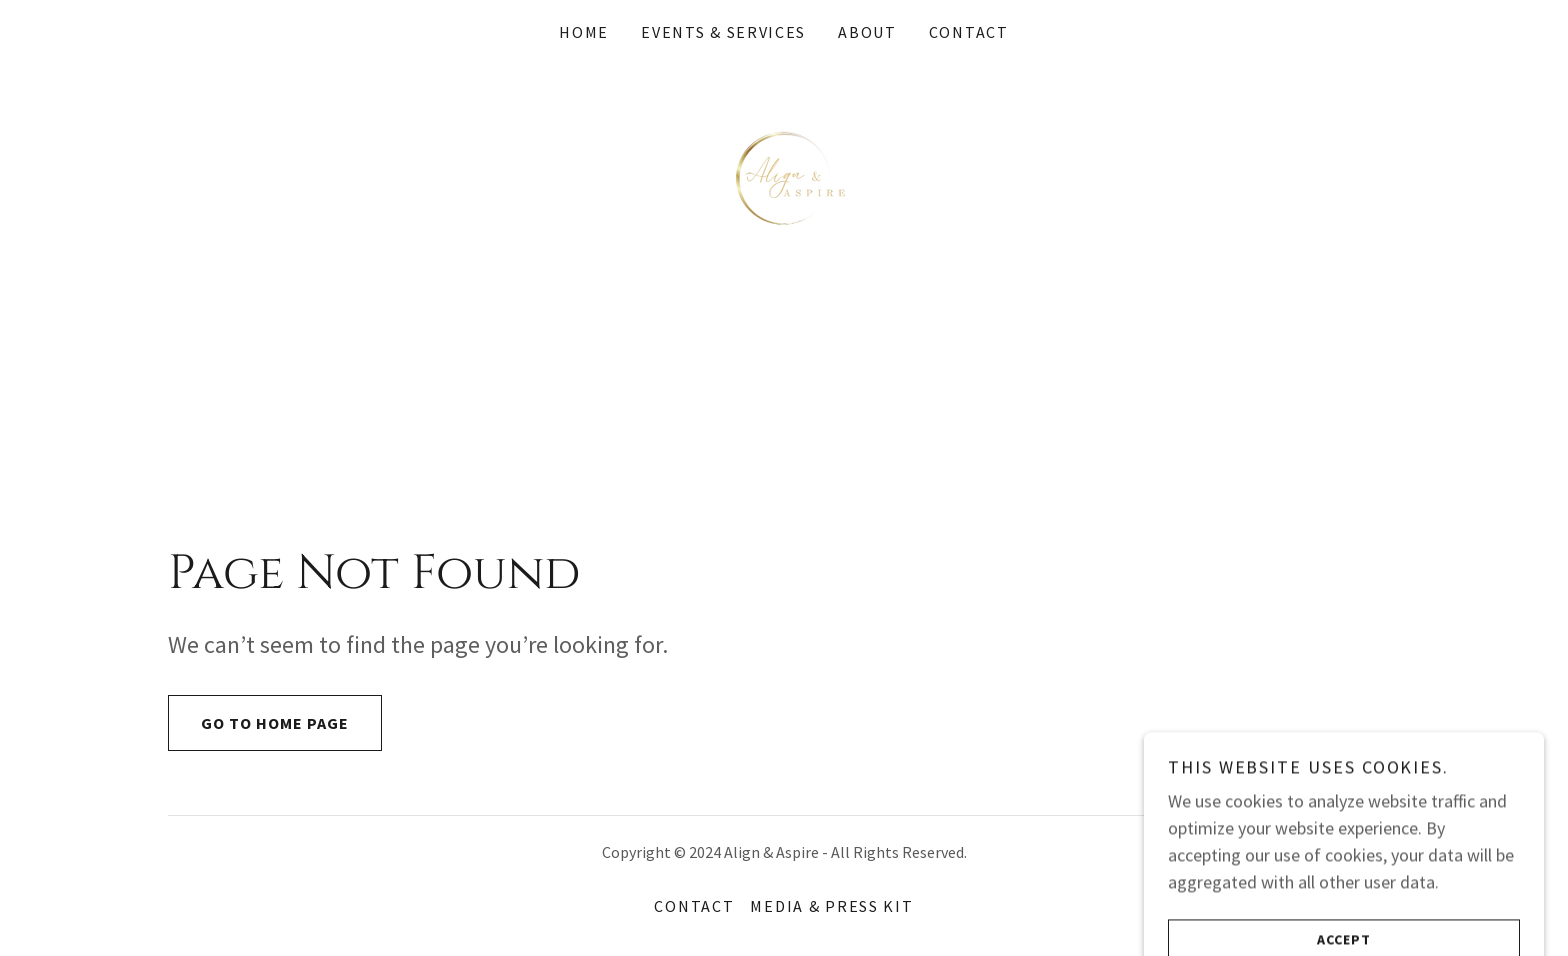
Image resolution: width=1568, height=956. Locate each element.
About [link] (867, 32)
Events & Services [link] (723, 32)
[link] (783, 175)
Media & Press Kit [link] (831, 906)
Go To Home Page (258, 723)
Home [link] (584, 32)
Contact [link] (969, 32)
